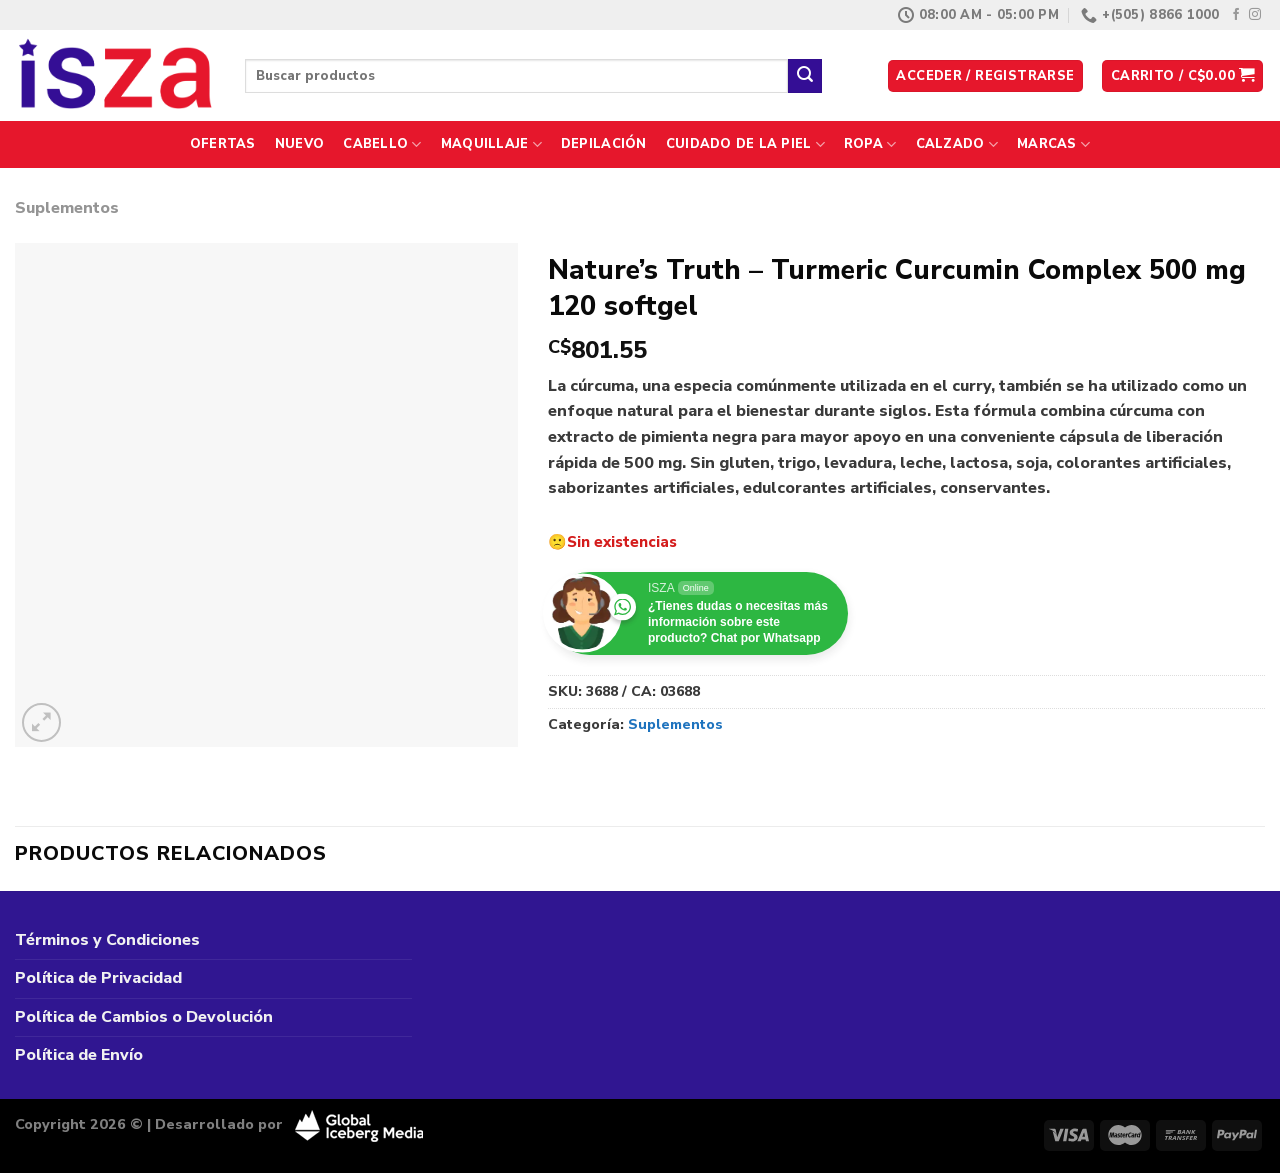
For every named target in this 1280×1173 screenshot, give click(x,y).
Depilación (604, 144)
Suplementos (67, 208)
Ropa (870, 144)
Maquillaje (491, 144)
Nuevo (299, 144)
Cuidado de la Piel (745, 144)
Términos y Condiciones (107, 940)
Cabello (382, 144)
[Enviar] (805, 76)
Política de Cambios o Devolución (144, 1017)
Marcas (1053, 144)
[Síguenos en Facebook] (1236, 15)
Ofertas (223, 144)
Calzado (957, 144)
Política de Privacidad (98, 978)
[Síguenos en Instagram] (1255, 15)
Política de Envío (79, 1055)
